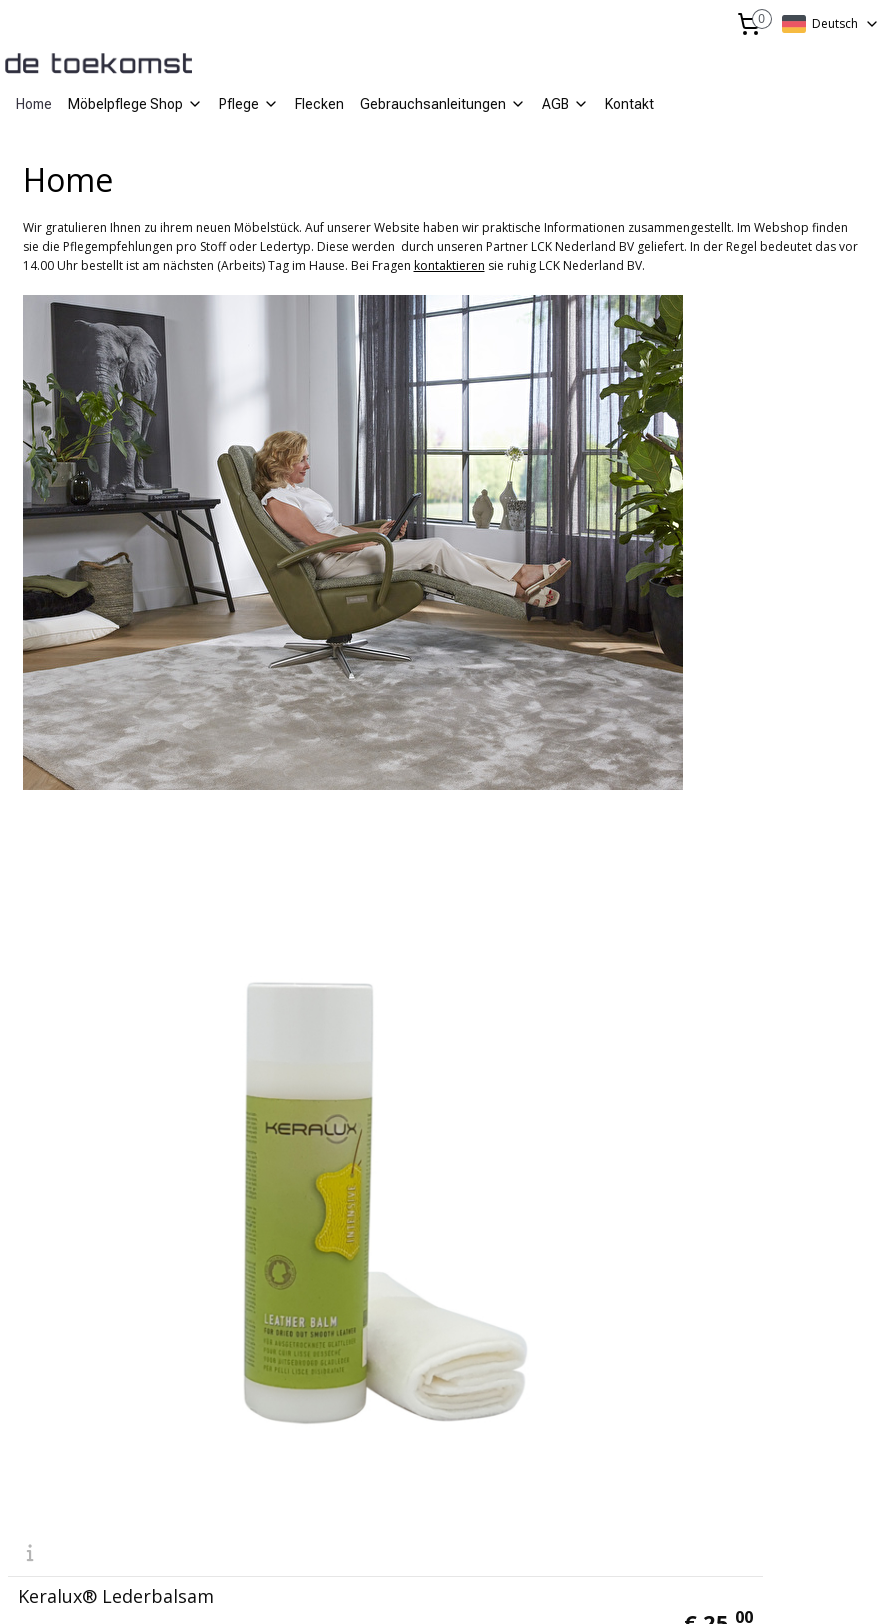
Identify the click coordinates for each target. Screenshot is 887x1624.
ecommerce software (507, 1587)
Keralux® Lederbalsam (116, 1122)
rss (428, 1587)
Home (34, 104)
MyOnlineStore (684, 1587)
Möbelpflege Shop (135, 104)
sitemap (386, 1587)
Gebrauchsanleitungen (443, 104)
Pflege (249, 104)
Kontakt (629, 104)
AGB (565, 104)
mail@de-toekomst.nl (376, 1344)
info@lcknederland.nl (77, 1344)
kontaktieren (449, 265)
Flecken (319, 104)
